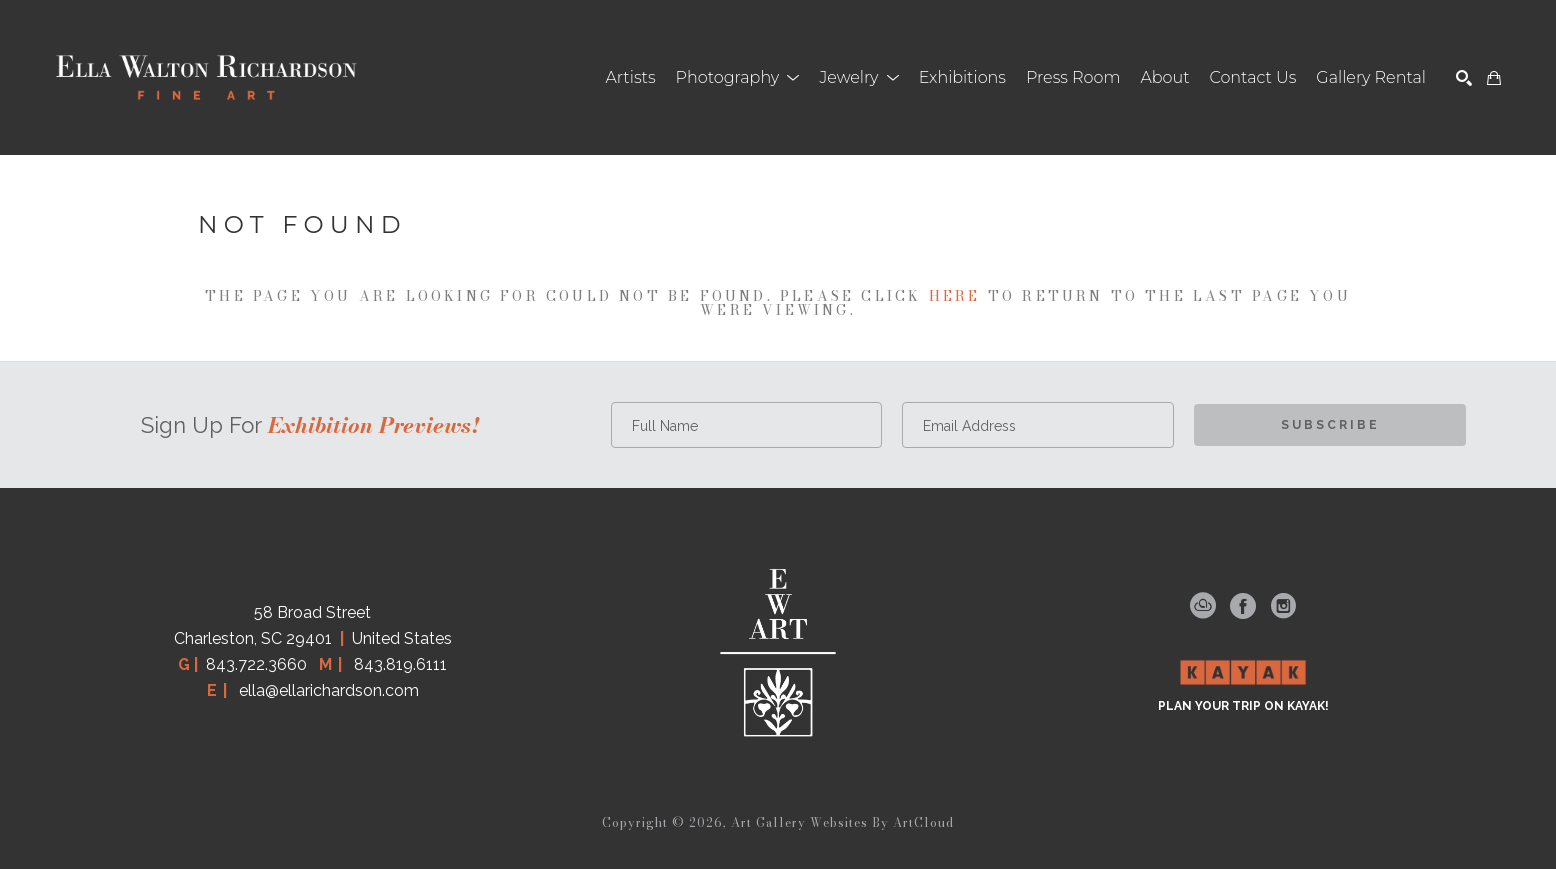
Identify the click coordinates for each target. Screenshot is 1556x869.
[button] (738, 77)
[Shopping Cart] (1494, 78)
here (955, 296)
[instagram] (1283, 606)
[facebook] (1243, 606)
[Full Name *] (747, 425)
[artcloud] (1203, 606)
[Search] (1464, 78)
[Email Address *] (1038, 425)
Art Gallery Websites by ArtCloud (842, 822)
